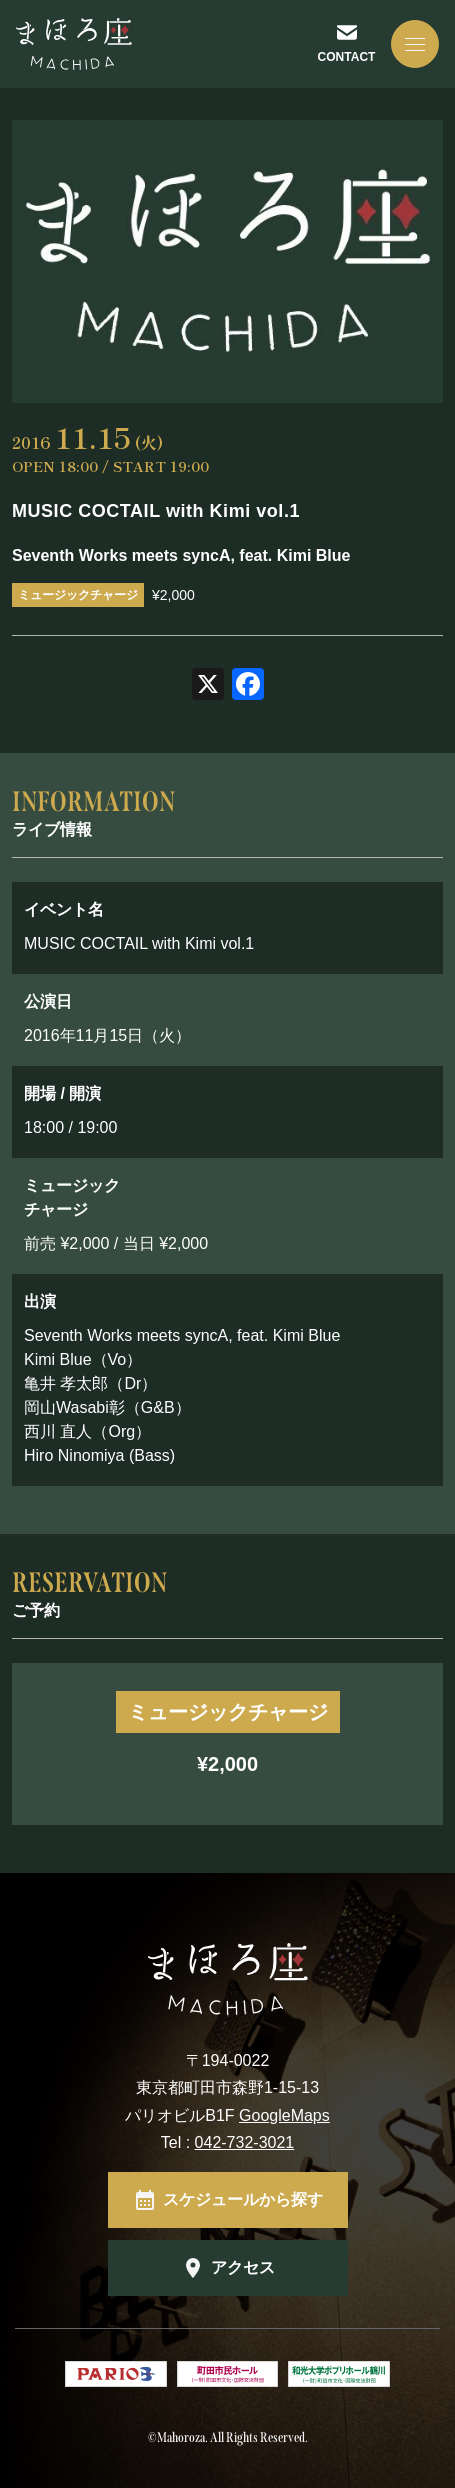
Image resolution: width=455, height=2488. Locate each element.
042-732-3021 (245, 2142)
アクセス (243, 2267)
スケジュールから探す (243, 2199)
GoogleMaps (284, 2115)
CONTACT (347, 57)
